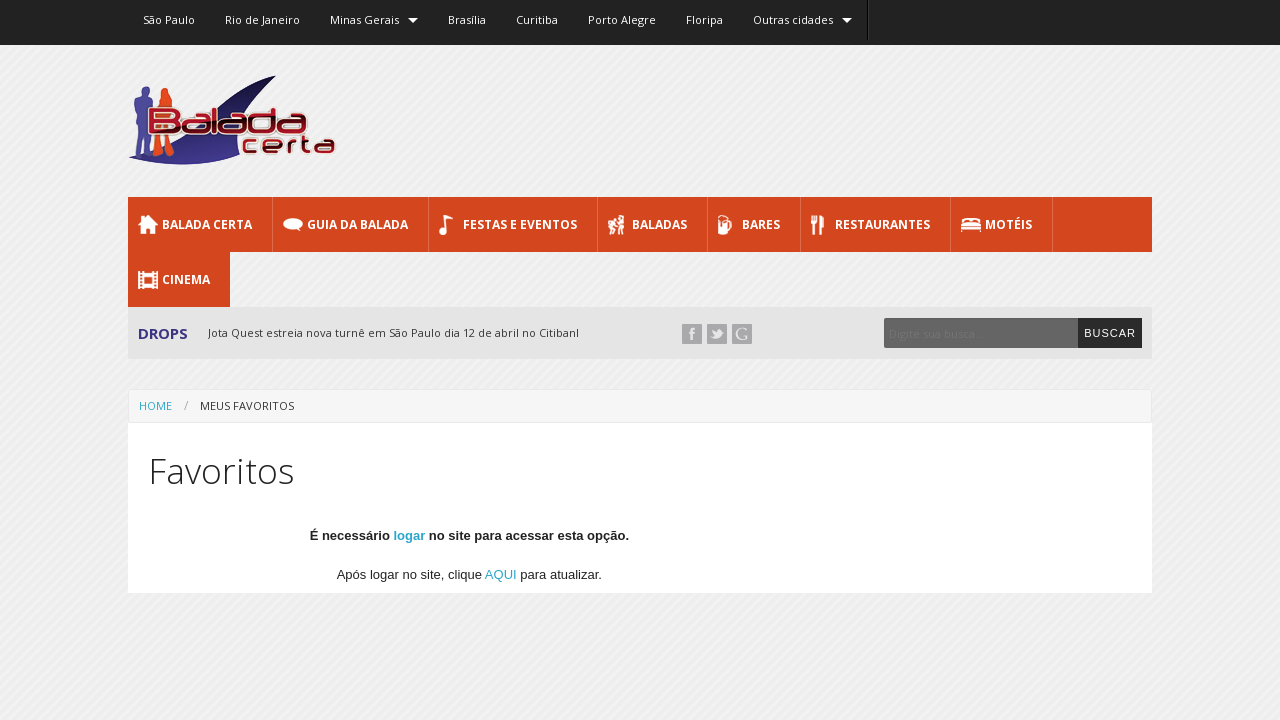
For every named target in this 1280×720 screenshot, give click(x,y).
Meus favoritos (247, 405)
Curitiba (537, 19)
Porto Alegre (622, 19)
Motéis (1008, 224)
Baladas (659, 224)
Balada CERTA (207, 224)
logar (409, 535)
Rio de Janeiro (262, 19)
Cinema (186, 279)
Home (155, 405)
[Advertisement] (788, 120)
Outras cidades (793, 19)
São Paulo (169, 19)
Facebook (692, 334)
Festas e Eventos (520, 224)
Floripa (704, 19)
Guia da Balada (357, 224)
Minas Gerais (364, 19)
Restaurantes (882, 224)
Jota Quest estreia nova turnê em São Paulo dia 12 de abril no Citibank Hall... (411, 332)
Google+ (742, 334)
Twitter (717, 334)
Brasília (467, 19)
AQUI (501, 574)
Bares (761, 224)
